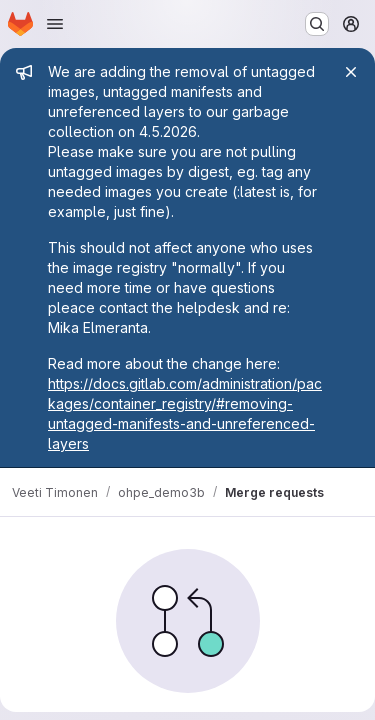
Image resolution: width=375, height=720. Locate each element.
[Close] (351, 72)
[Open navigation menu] (55, 24)
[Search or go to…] (317, 24)
